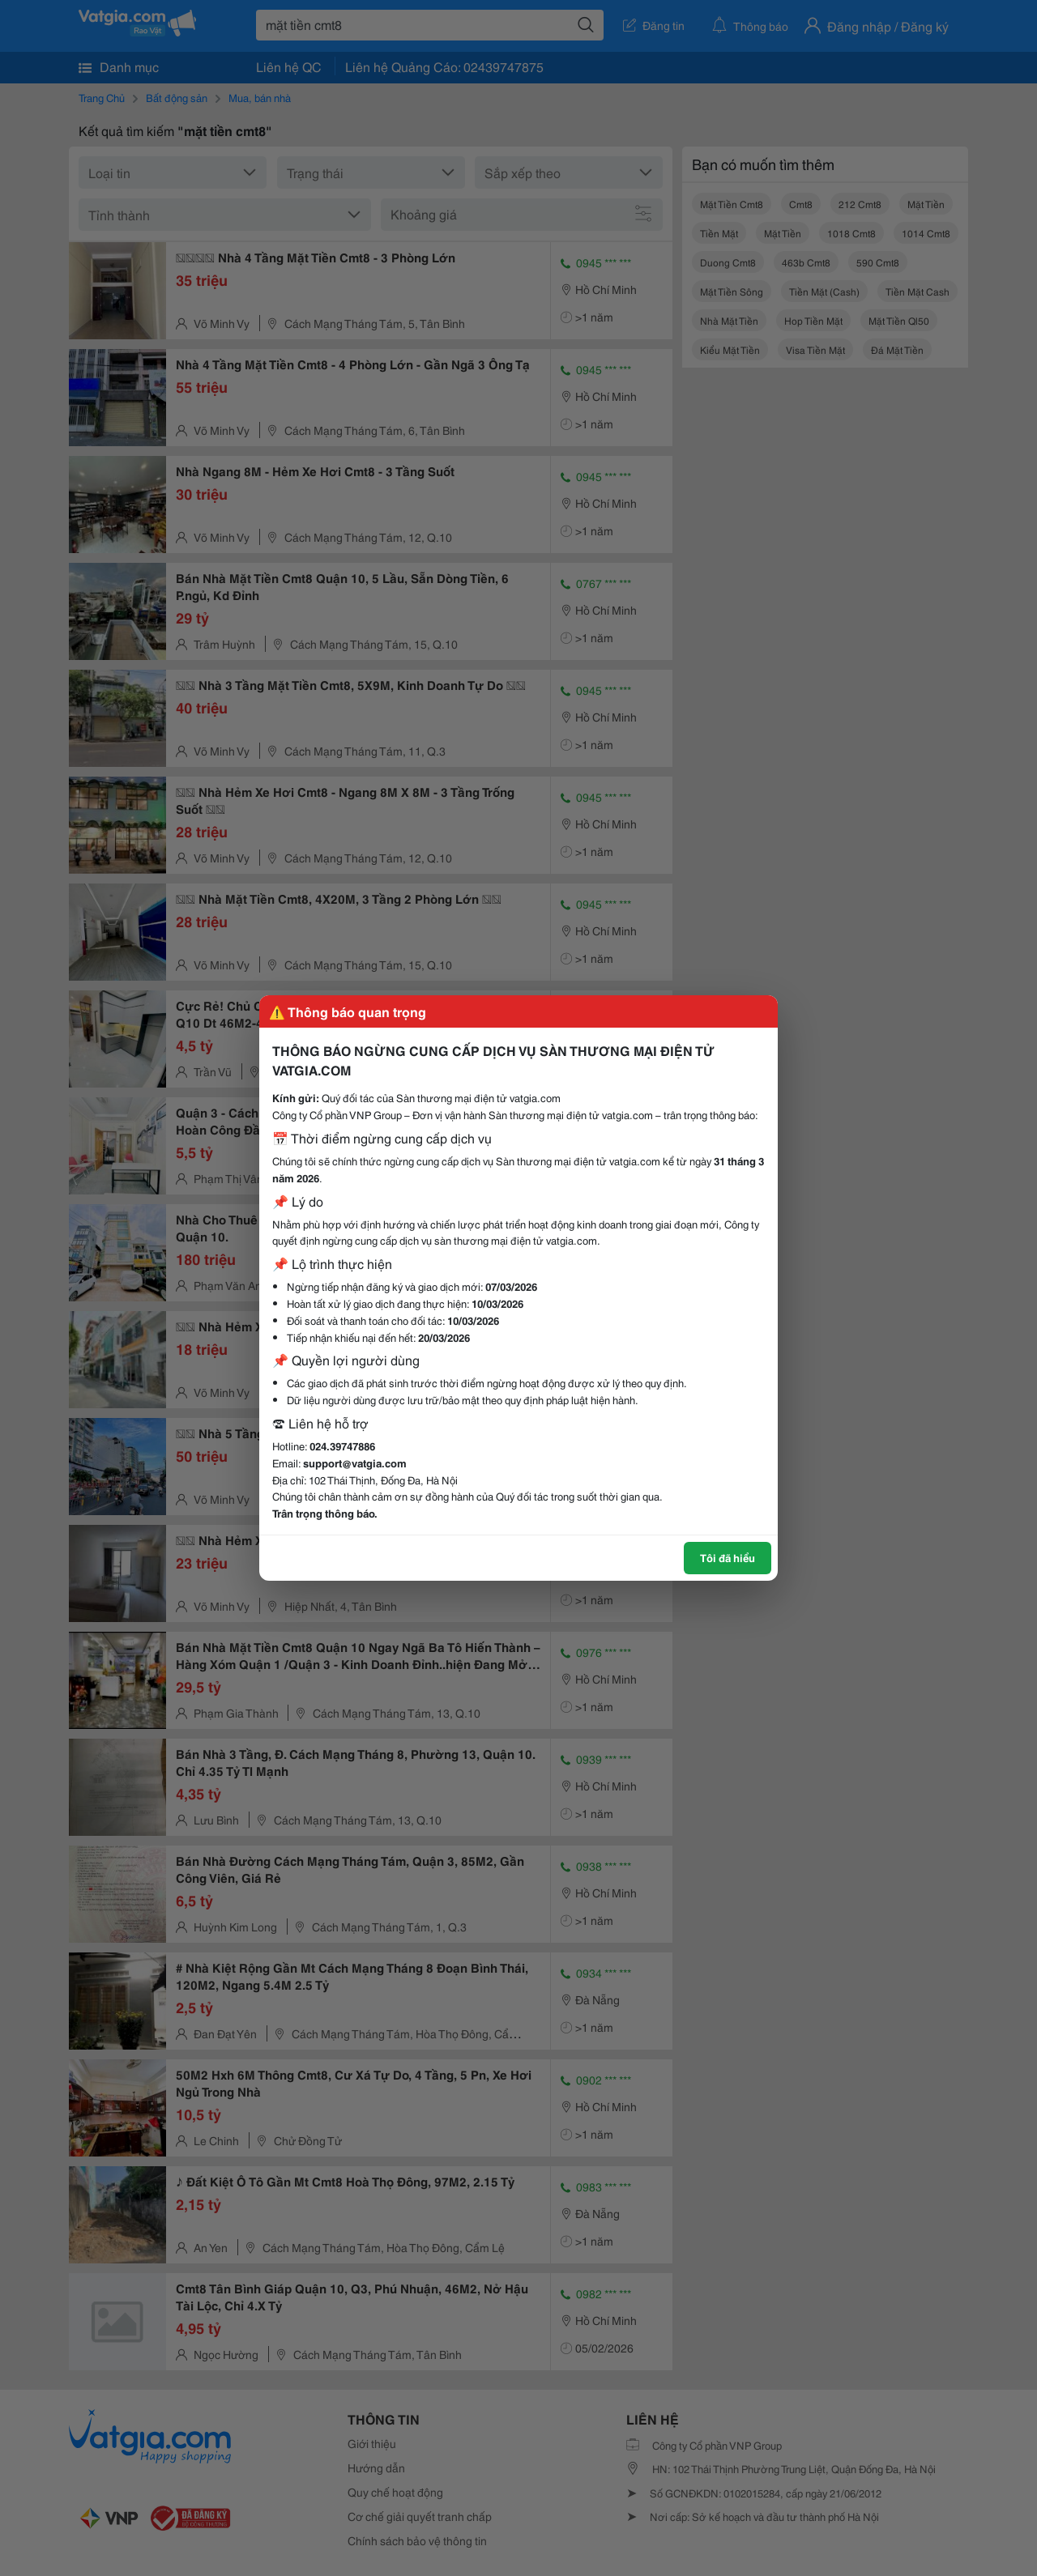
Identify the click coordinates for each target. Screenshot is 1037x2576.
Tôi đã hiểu (727, 1557)
